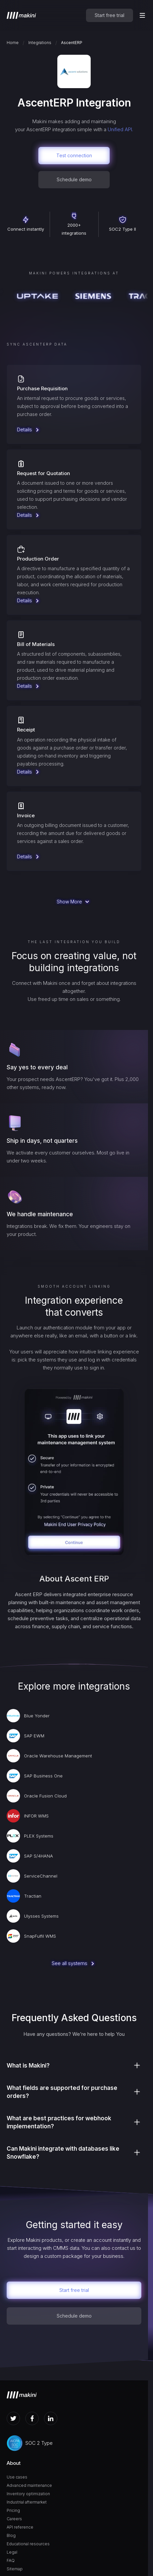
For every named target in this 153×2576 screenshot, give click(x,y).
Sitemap (15, 2568)
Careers (14, 2518)
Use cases (17, 2477)
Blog (11, 2535)
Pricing (13, 2510)
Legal (12, 2552)
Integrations (39, 42)
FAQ (11, 2560)
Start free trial (109, 15)
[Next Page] (74, 902)
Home (13, 42)
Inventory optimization (28, 2493)
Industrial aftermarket (27, 2502)
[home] (21, 15)
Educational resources (28, 2543)
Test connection (74, 155)
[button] (142, 15)
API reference (20, 2527)
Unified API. (120, 129)
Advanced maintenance (29, 2485)
